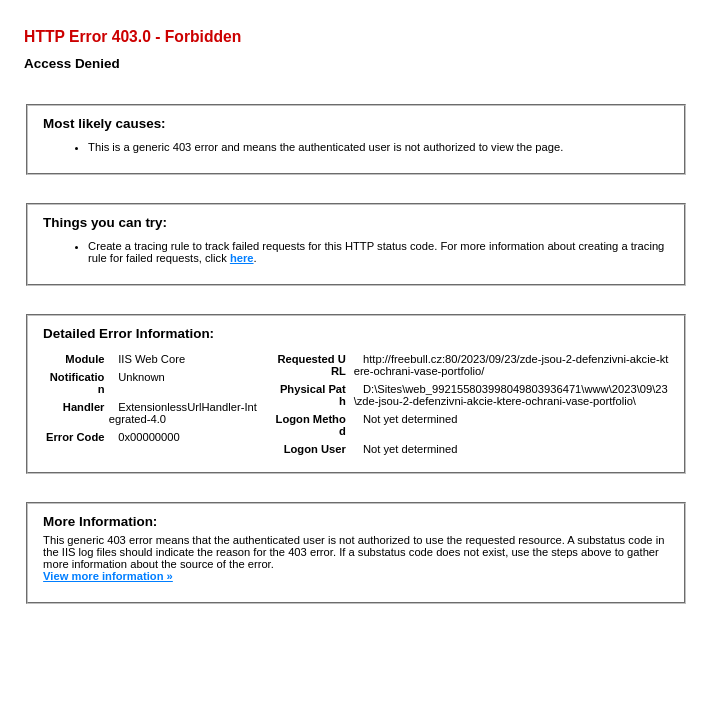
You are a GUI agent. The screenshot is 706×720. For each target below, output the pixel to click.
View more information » (108, 576)
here (242, 258)
